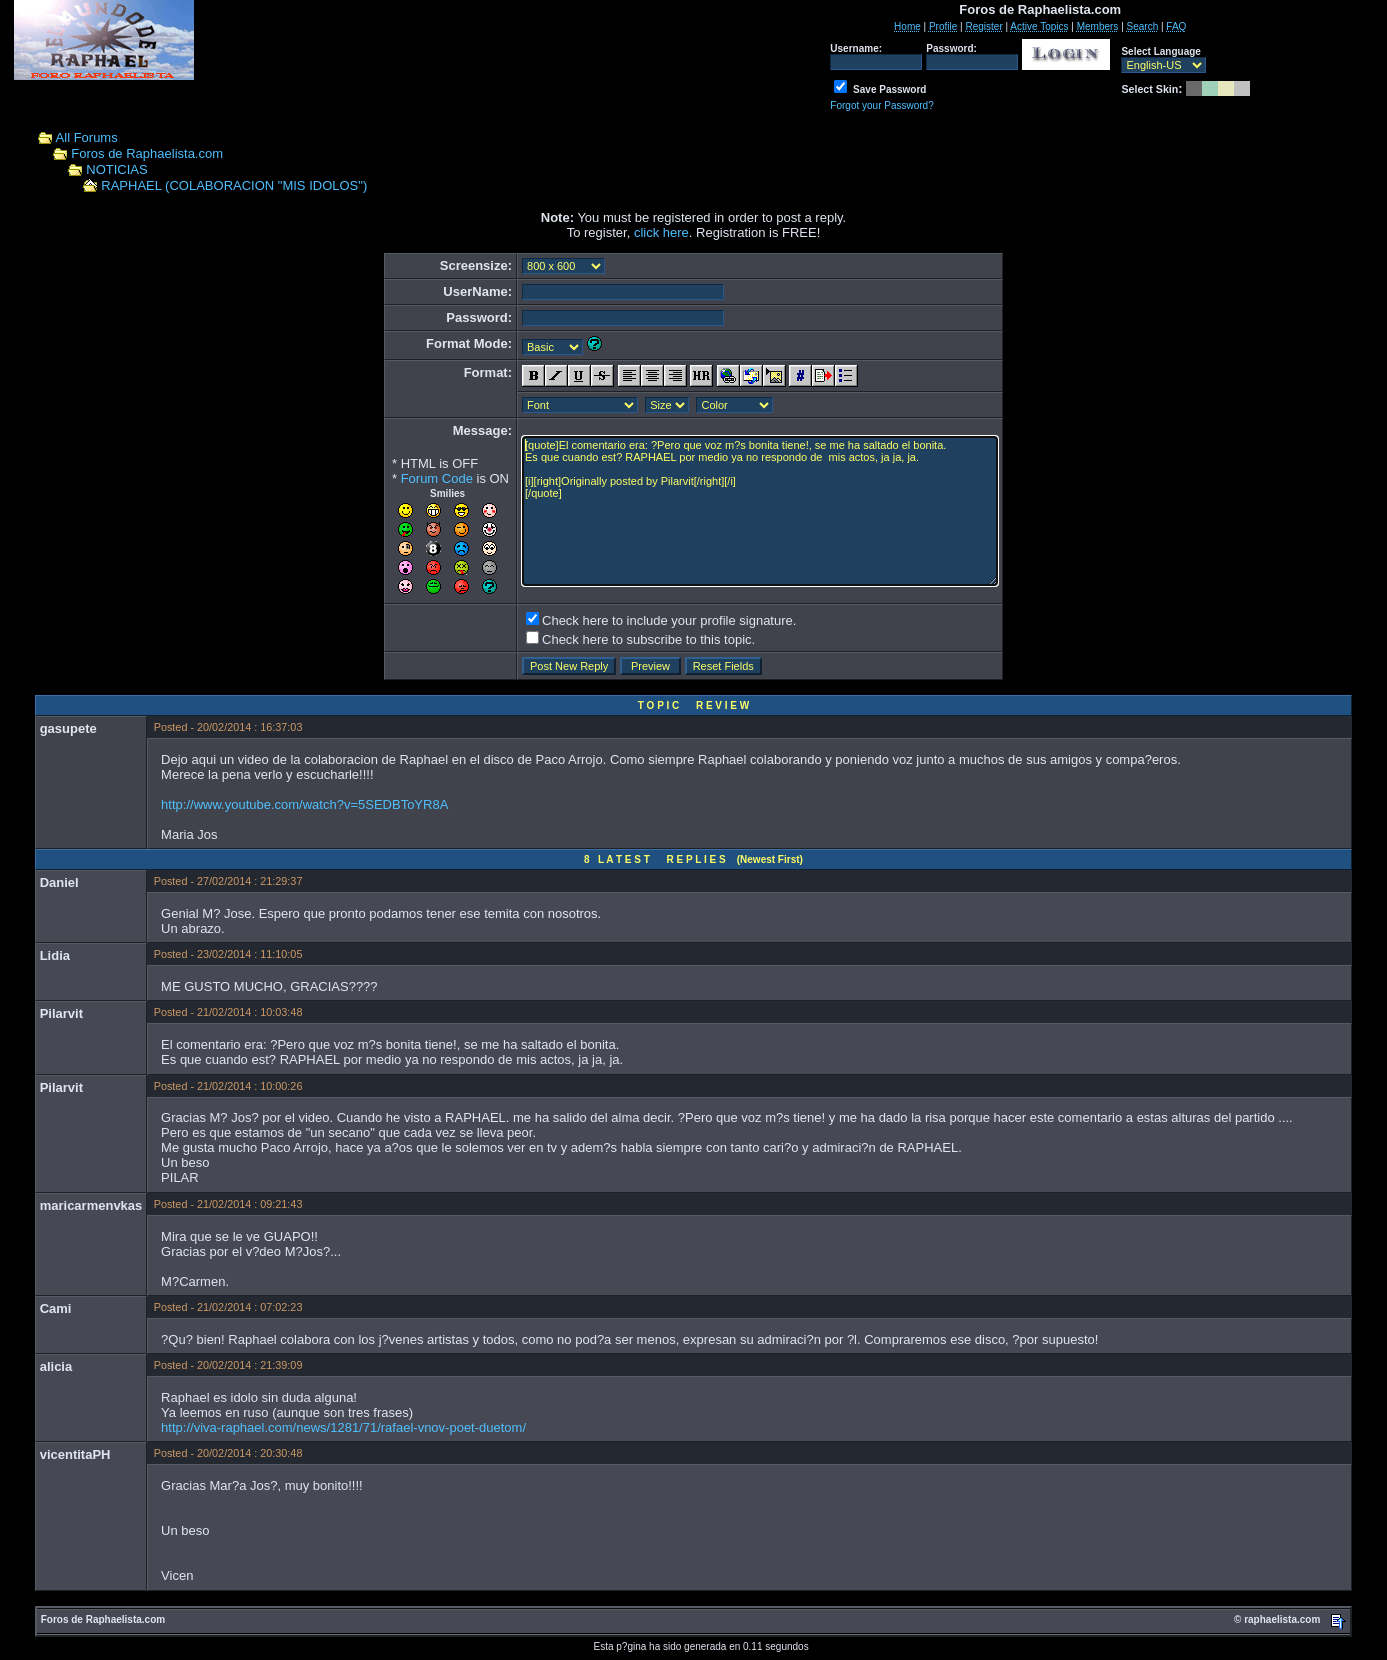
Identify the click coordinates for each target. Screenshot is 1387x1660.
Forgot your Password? (881, 105)
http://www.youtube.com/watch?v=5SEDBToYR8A (304, 804)
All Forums (87, 137)
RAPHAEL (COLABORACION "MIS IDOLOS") (234, 185)
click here (661, 232)
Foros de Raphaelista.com (147, 153)
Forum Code (437, 478)
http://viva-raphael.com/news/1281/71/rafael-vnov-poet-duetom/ (343, 1427)
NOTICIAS (116, 169)
